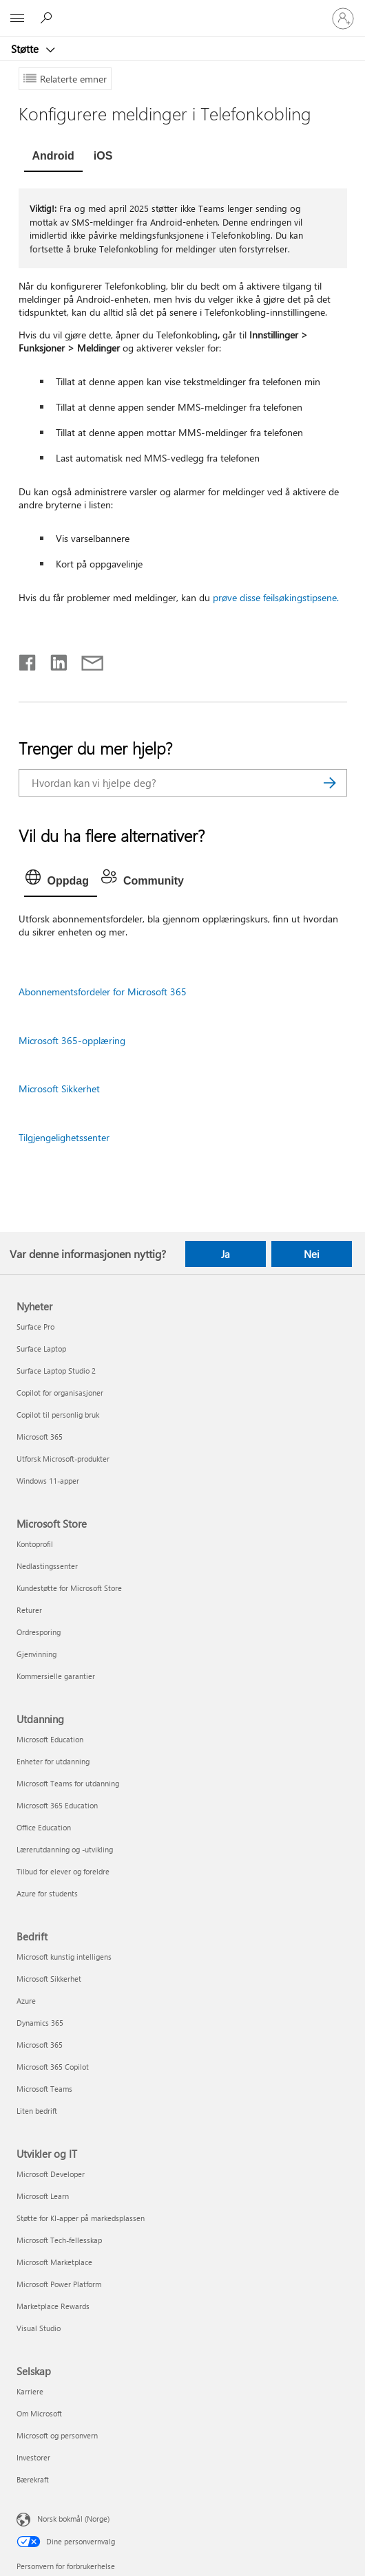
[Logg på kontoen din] (342, 18)
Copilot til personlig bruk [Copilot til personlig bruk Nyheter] (58, 1414)
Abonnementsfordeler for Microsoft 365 (103, 991)
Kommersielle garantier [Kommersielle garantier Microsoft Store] (56, 1676)
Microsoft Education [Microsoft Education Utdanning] (50, 1739)
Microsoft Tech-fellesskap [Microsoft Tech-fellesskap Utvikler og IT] (59, 2240)
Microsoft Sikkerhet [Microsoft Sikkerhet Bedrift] (49, 1978)
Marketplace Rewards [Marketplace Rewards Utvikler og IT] (53, 2306)
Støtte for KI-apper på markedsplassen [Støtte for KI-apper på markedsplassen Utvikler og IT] (81, 2218)
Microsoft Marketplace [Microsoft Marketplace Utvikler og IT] (54, 2262)
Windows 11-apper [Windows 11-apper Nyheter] (48, 1480)
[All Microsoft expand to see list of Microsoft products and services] (17, 18)
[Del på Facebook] (28, 659)
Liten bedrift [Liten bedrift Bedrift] (37, 2111)
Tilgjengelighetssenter (64, 1137)
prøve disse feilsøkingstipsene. (276, 597)
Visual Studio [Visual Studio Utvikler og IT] (39, 2328)
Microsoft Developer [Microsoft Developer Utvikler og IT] (51, 2174)
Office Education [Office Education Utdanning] (44, 1827)
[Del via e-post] (86, 659)
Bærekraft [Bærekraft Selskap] (33, 2479)
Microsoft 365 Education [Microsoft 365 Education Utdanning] (57, 1805)
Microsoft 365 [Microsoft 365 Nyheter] (40, 1436)
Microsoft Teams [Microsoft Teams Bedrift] (44, 2088)
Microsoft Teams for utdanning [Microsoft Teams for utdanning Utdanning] (68, 1783)
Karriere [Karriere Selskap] (30, 2391)
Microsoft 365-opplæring (72, 1040)
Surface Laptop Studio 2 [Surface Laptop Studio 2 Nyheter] (56, 1370)
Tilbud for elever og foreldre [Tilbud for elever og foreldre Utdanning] (63, 1871)
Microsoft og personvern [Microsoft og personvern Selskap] (57, 2435)
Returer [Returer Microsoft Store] (29, 1610)
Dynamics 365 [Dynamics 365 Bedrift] (40, 2022)
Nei (312, 1254)
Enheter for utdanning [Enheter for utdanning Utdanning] (53, 1761)
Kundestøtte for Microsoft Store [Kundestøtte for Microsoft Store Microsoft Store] (69, 1588)
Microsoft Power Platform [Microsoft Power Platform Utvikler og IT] (59, 2284)
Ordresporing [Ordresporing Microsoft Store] (39, 1632)
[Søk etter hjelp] (48, 18)
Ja (225, 1254)
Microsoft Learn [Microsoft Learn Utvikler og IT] (43, 2196)
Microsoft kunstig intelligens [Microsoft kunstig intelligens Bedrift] (64, 1956)
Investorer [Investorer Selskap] (33, 2457)
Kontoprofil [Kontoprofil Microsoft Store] (35, 1544)
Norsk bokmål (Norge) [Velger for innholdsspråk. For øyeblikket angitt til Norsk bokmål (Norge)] (73, 2518)
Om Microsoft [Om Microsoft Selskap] (39, 2413)
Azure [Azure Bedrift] (26, 2000)
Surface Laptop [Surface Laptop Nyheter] (41, 1348)
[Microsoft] (182, 10)
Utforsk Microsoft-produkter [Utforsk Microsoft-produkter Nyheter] (63, 1458)
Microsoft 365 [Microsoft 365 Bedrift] (40, 2044)
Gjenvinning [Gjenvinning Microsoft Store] (36, 1654)
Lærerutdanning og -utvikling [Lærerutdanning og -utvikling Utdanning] (65, 1849)
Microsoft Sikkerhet (59, 1088)
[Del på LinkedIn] (53, 659)
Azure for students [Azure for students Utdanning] (47, 1893)
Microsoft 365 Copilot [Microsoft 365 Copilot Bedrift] (53, 2066)
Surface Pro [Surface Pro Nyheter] (35, 1326)
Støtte (26, 49)
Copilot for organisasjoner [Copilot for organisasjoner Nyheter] (60, 1392)
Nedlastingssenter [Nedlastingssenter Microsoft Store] (47, 1566)
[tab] (53, 157)
